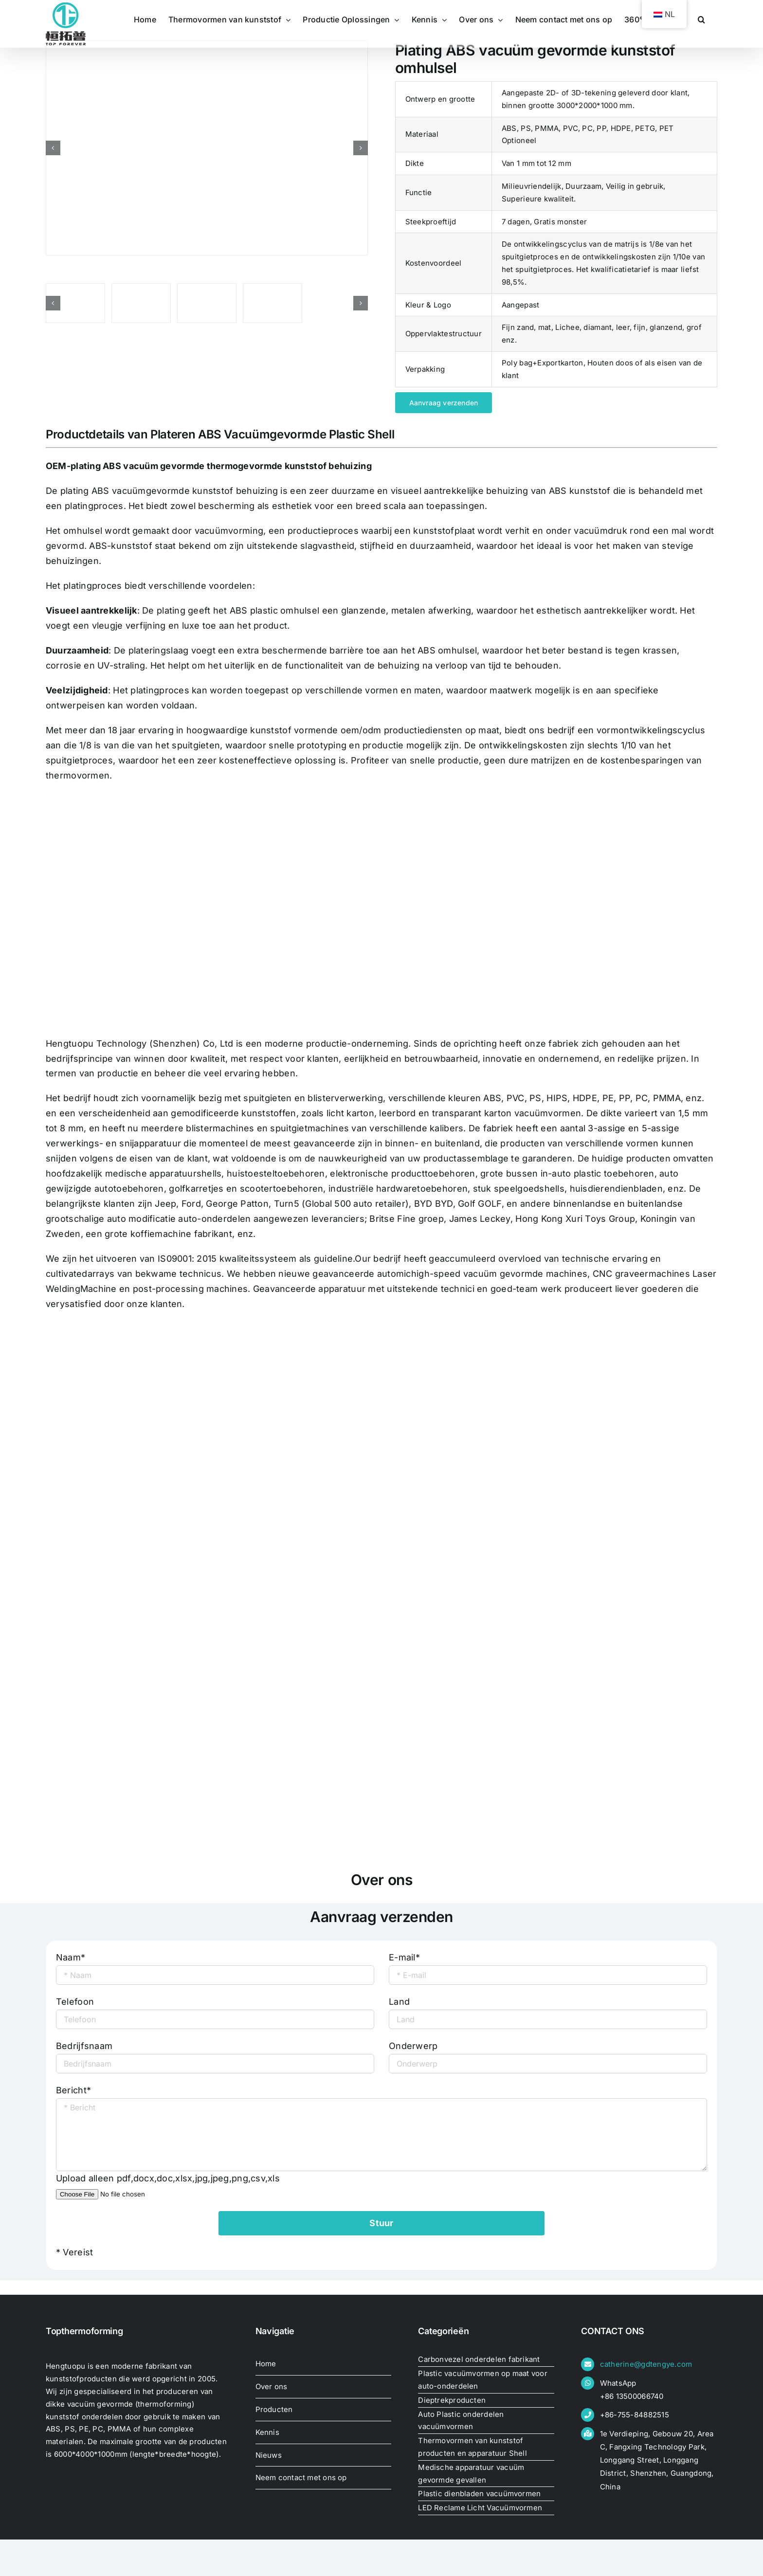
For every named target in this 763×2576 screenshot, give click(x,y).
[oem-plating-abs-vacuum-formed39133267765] (75, 303)
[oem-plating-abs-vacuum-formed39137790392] (207, 303)
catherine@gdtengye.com (646, 2364)
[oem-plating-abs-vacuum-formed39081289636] (207, 148)
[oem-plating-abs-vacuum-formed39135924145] (272, 303)
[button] (701, 19)
